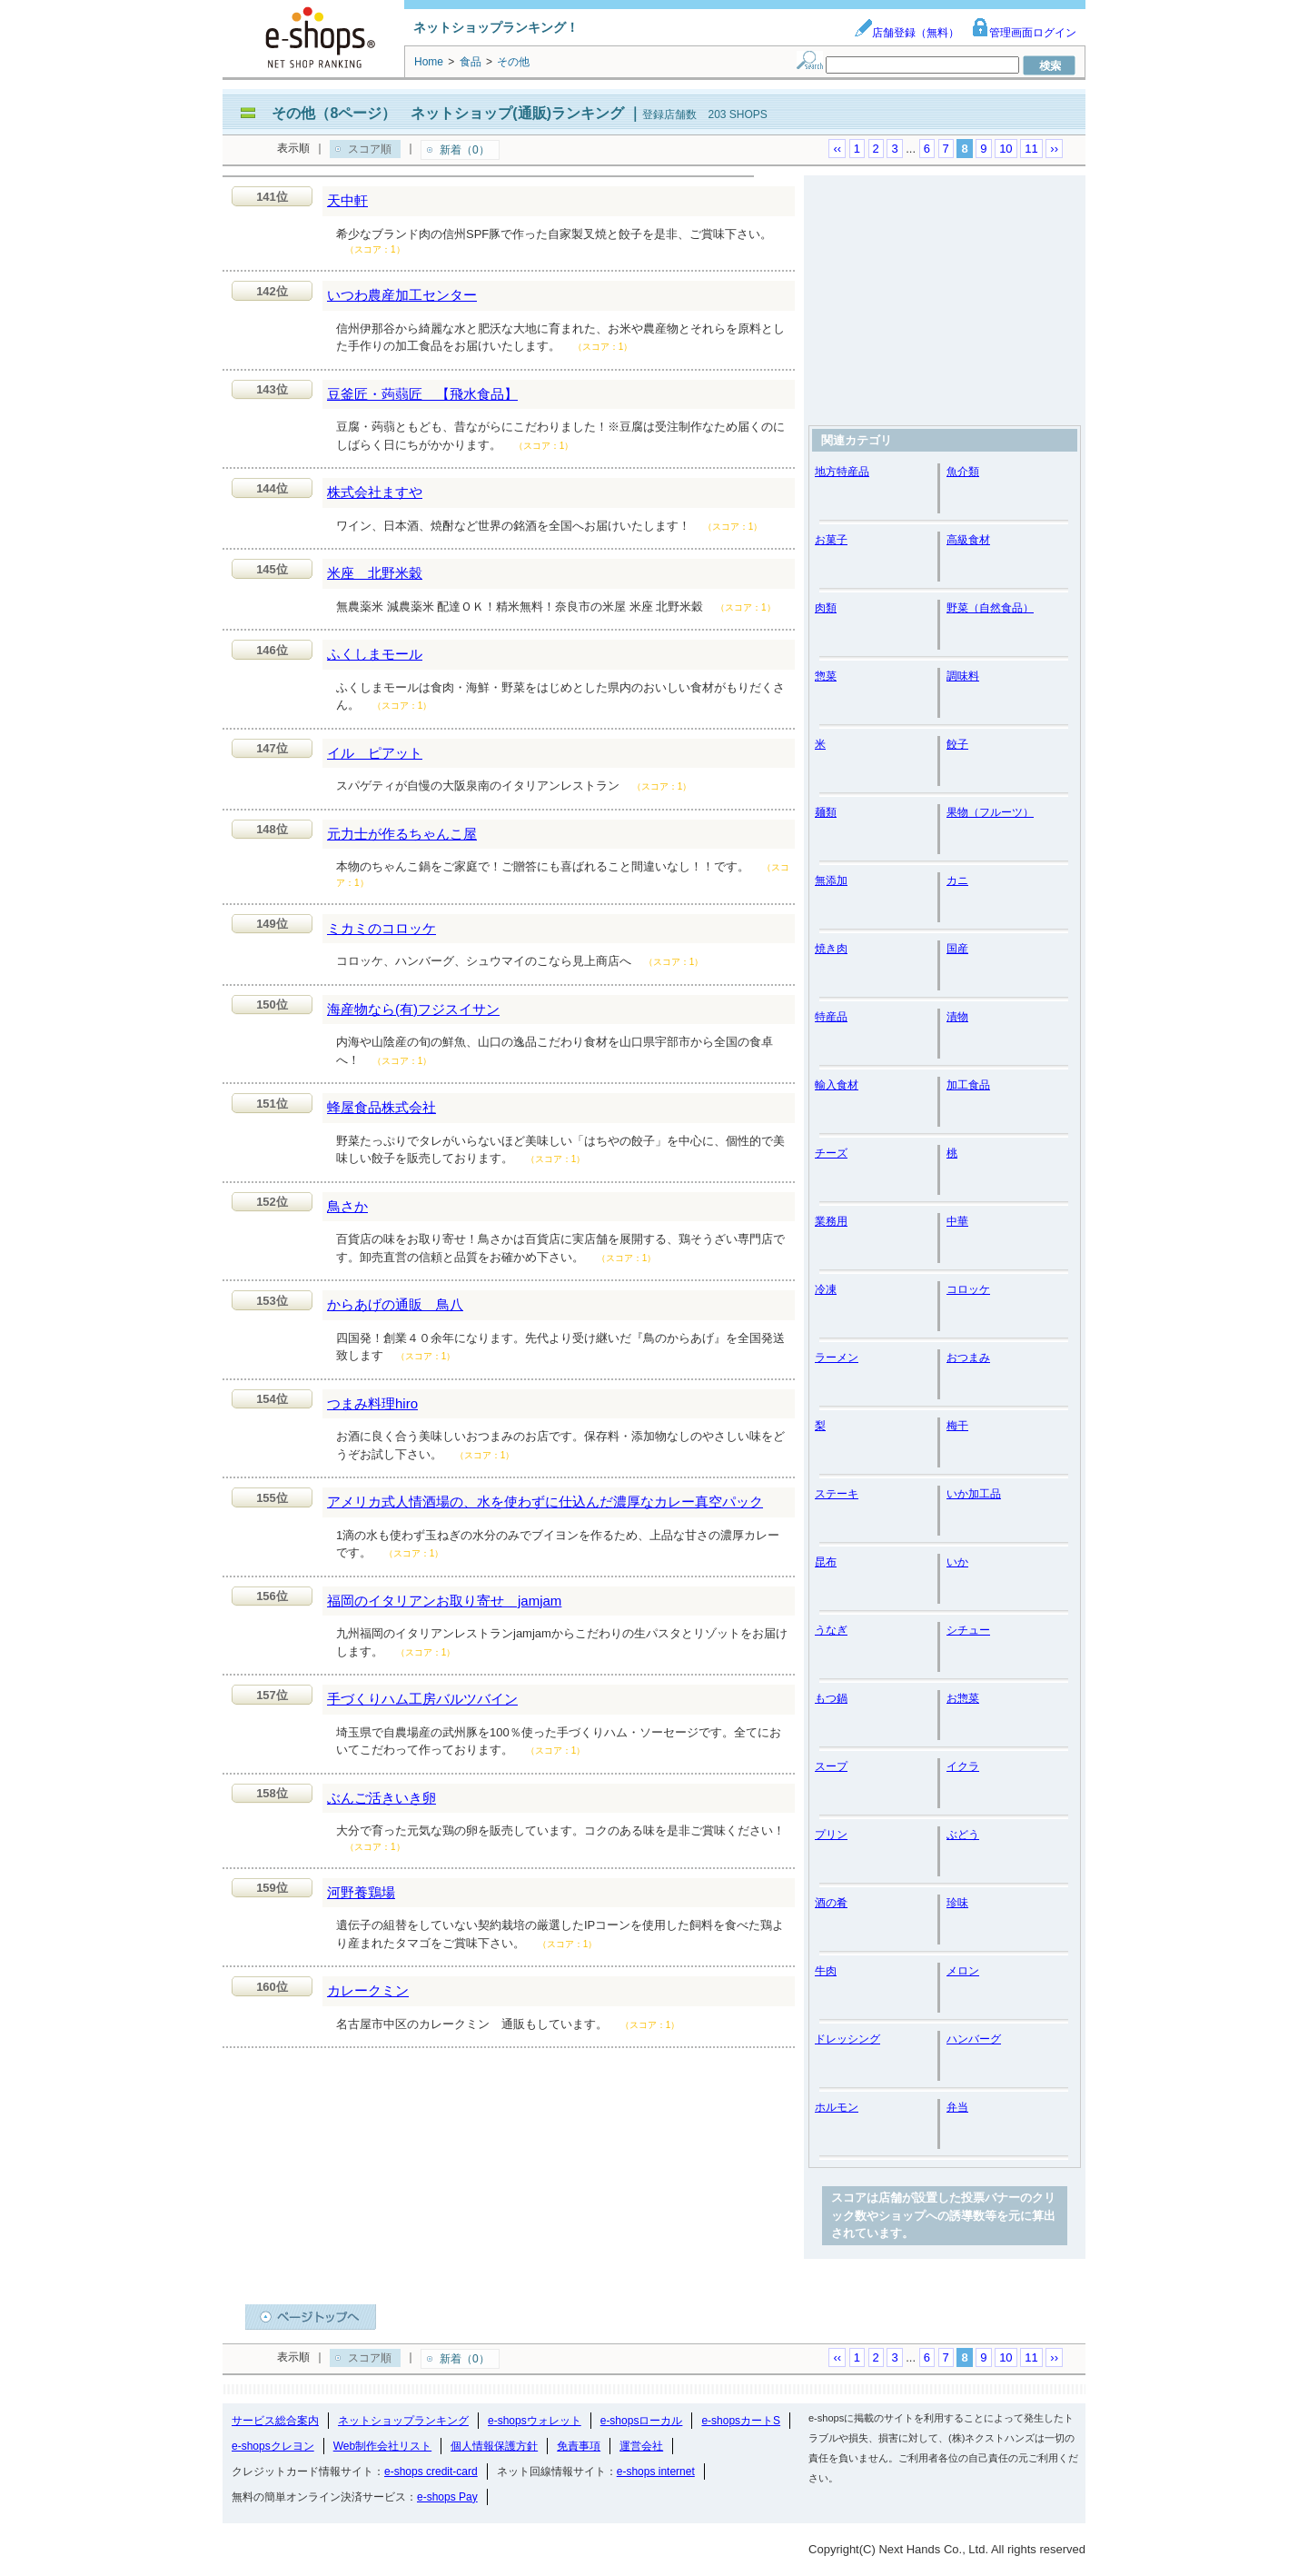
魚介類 (962, 471)
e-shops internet (656, 2471)
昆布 (826, 1562)
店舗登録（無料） (906, 32)
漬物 (957, 1016)
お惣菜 (962, 1698)
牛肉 (826, 1970)
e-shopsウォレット (534, 2420)
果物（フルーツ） (990, 812)
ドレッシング (847, 2039)
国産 (957, 948)
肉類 (826, 608)
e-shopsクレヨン (273, 2446)
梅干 (957, 1425)
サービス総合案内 (275, 2420)
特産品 (831, 1016)
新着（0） (465, 150)
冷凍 (826, 1289)
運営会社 (641, 2446)
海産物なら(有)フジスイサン (413, 1009)
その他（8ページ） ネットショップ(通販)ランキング (448, 113)
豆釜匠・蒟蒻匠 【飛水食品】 (422, 394)
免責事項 (578, 2446)
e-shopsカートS (740, 2420)
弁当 (957, 2107)
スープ (831, 1766)
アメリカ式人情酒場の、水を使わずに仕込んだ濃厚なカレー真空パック (545, 1501)
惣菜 (826, 676)
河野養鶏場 (361, 1892)
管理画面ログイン (1023, 32)
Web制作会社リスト (382, 2446)
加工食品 (968, 1085)
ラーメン (836, 1357)
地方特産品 (842, 471)
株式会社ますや (374, 492)
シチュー (968, 1630)
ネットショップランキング (403, 2420)
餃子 (957, 744)
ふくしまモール (374, 653)
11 (1031, 148)
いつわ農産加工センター (402, 295)
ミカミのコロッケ (381, 928)
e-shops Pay (447, 2497)
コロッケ (968, 1289)
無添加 (831, 880)
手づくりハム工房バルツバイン (422, 1698)
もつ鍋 (831, 1698)
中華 (957, 1221)
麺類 (826, 812)
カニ (957, 880)
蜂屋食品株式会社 (381, 1107)
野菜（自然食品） (990, 608)
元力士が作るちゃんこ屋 (402, 833)
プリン (831, 1834)
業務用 (831, 1221)
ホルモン (836, 2107)
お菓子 (831, 539)
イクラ (962, 1766)
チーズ (831, 1153)
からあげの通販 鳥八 (395, 1304)
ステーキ (836, 1493)
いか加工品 (973, 1493)
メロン (962, 1970)
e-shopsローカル (641, 2420)
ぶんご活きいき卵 (381, 1797)
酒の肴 (831, 1902)
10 (1005, 148)
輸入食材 (836, 1085)
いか (957, 1562)
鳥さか (347, 1206)
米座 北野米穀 (374, 573)
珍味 (957, 1902)
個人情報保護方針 (494, 2446)
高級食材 (968, 539)
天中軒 (347, 200)
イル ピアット (374, 753)
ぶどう (962, 1834)
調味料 (962, 676)
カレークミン (368, 1990)
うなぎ (831, 1630)
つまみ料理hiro (372, 1403)
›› (1054, 148)
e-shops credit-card (431, 2471)
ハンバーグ (973, 2039)
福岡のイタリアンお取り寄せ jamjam (444, 1600)
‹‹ (837, 148)
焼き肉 (831, 948)
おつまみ (968, 1357)
